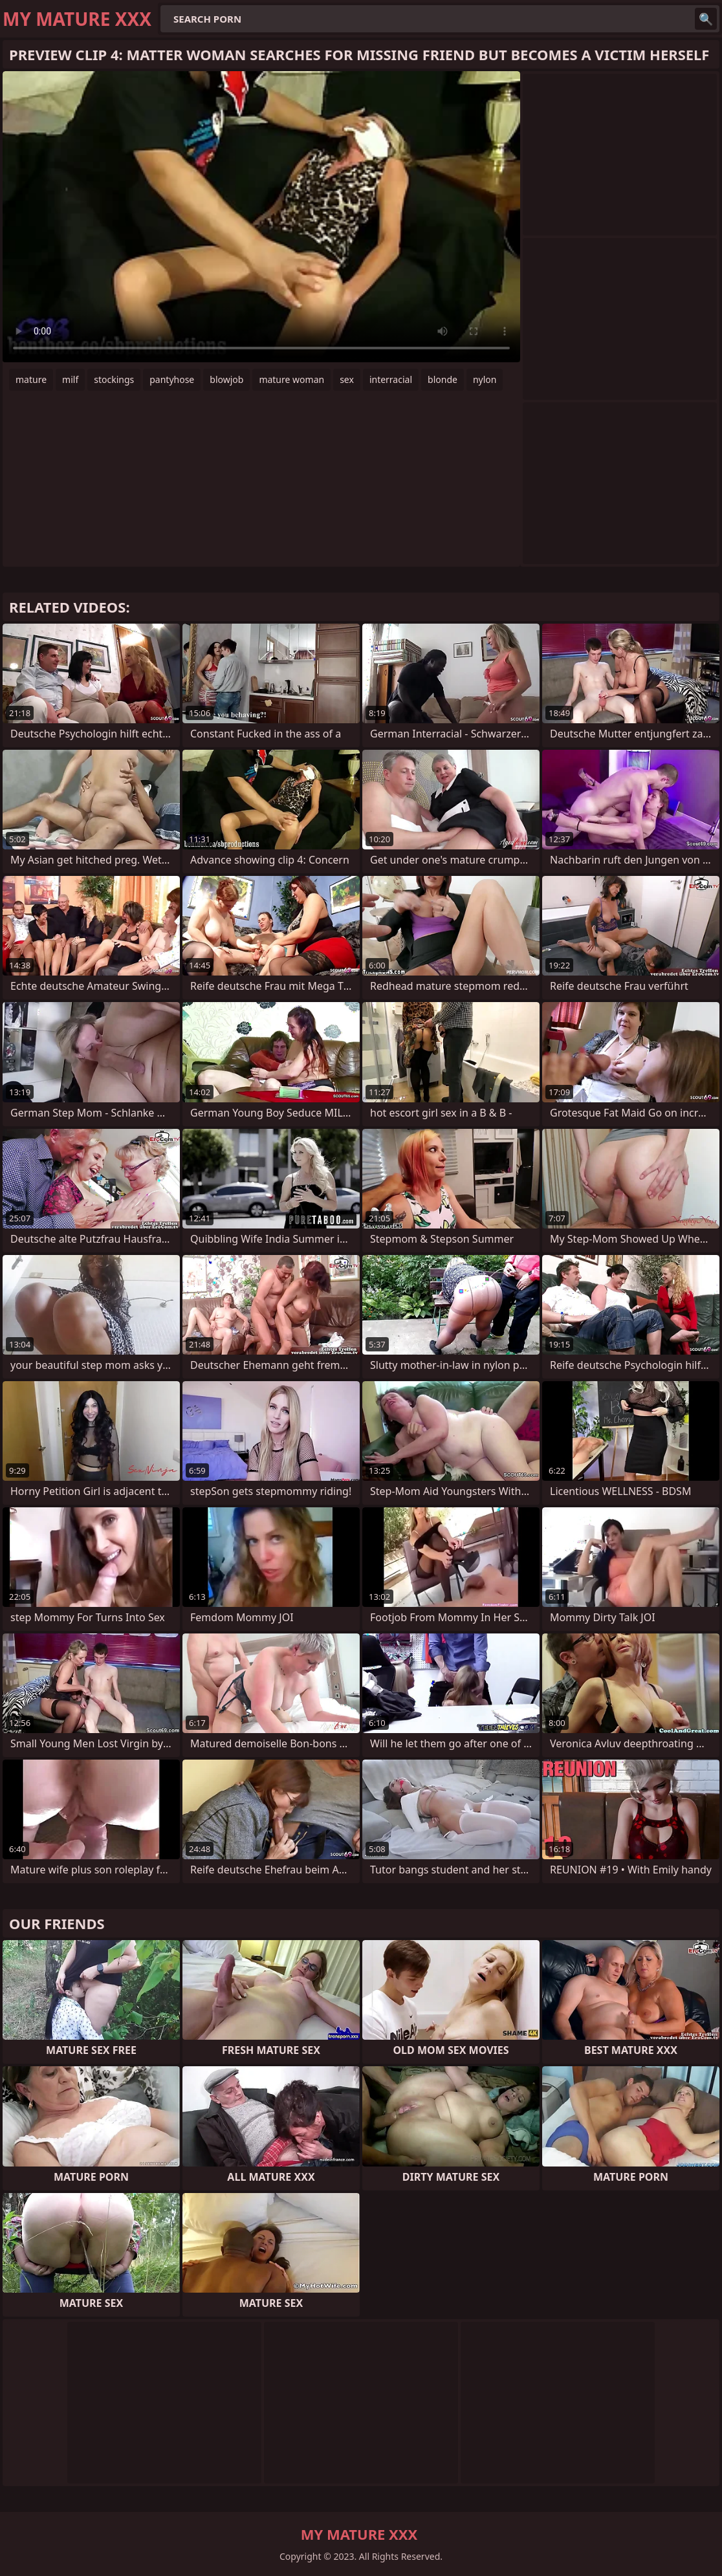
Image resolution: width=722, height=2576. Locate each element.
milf (70, 379)
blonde (442, 379)
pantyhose (171, 379)
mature (31, 379)
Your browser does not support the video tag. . (261, 216)
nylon (485, 379)
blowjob (226, 379)
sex (347, 379)
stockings (114, 379)
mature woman (291, 379)
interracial (390, 379)
